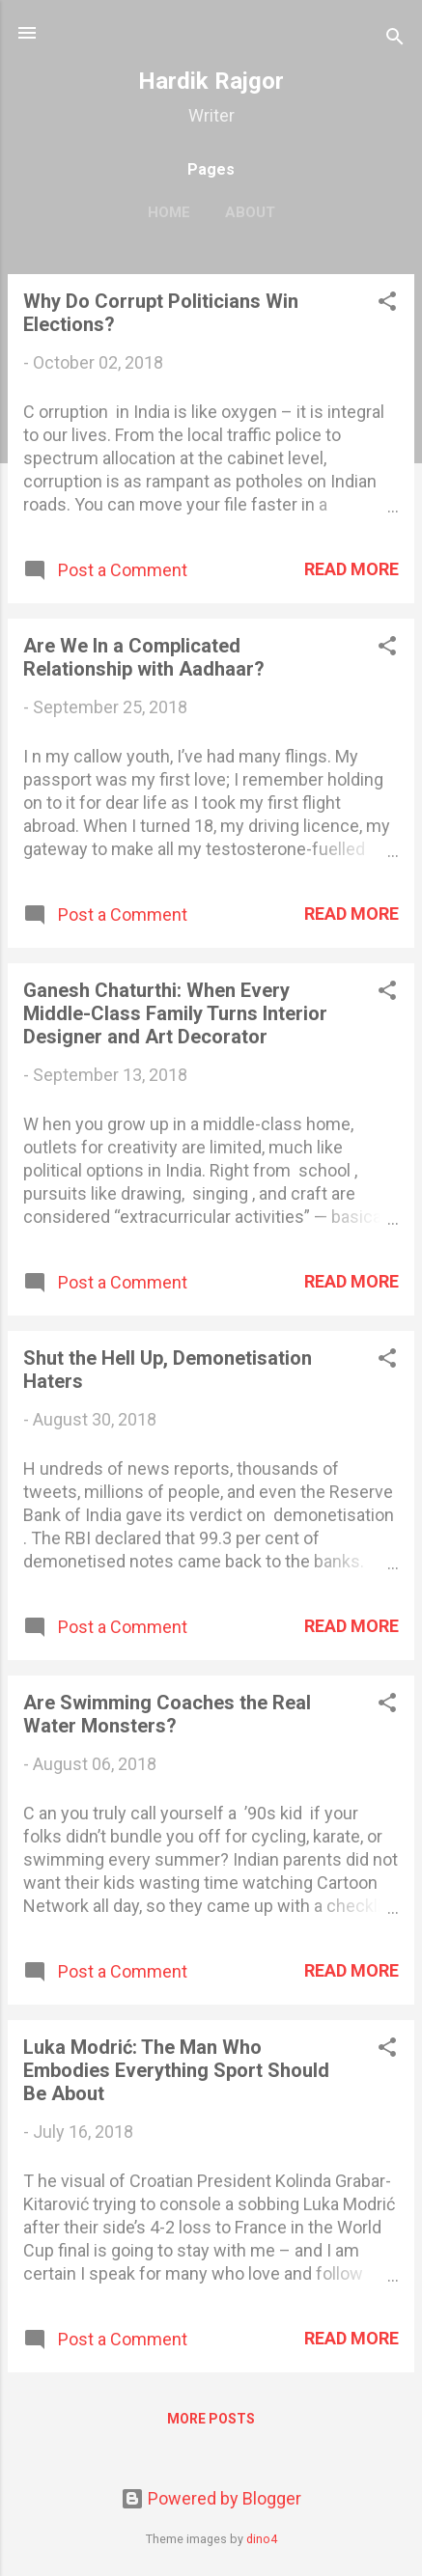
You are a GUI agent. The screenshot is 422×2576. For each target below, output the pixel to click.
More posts (211, 2418)
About (250, 212)
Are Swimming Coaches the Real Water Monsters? (167, 1714)
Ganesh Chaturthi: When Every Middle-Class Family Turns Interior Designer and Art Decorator (175, 1013)
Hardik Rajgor (211, 81)
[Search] (395, 39)
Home (169, 212)
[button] (387, 304)
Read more (351, 569)
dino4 (261, 2539)
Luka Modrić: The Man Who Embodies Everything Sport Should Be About (176, 2070)
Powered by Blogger (211, 2498)
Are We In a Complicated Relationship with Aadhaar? (144, 657)
